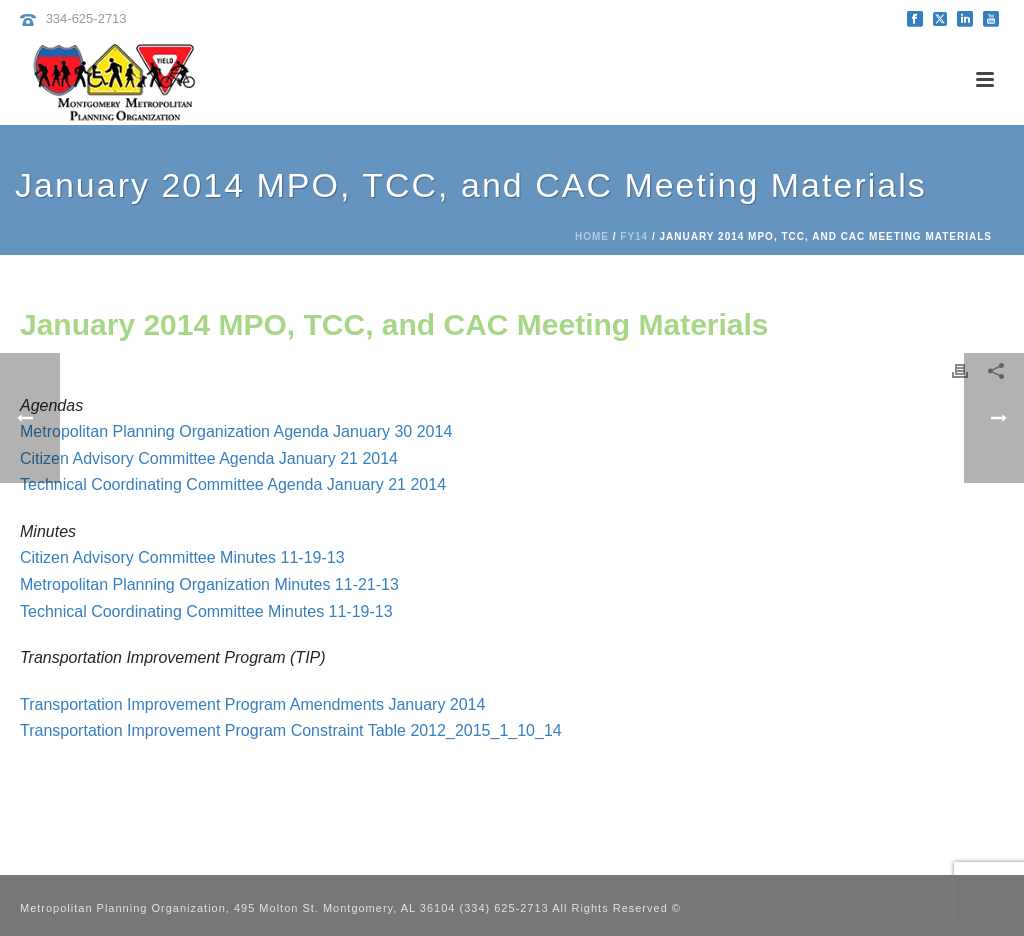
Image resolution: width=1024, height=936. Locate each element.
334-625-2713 (86, 18)
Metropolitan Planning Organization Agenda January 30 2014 (236, 431)
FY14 (634, 236)
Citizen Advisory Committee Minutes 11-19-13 (182, 557)
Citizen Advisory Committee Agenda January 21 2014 (209, 458)
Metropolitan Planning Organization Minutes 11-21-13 (209, 584)
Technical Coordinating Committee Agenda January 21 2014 (233, 484)
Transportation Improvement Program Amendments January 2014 (252, 704)
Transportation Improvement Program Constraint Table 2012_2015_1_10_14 (291, 730)
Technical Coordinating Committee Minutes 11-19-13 (206, 611)
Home (592, 236)
